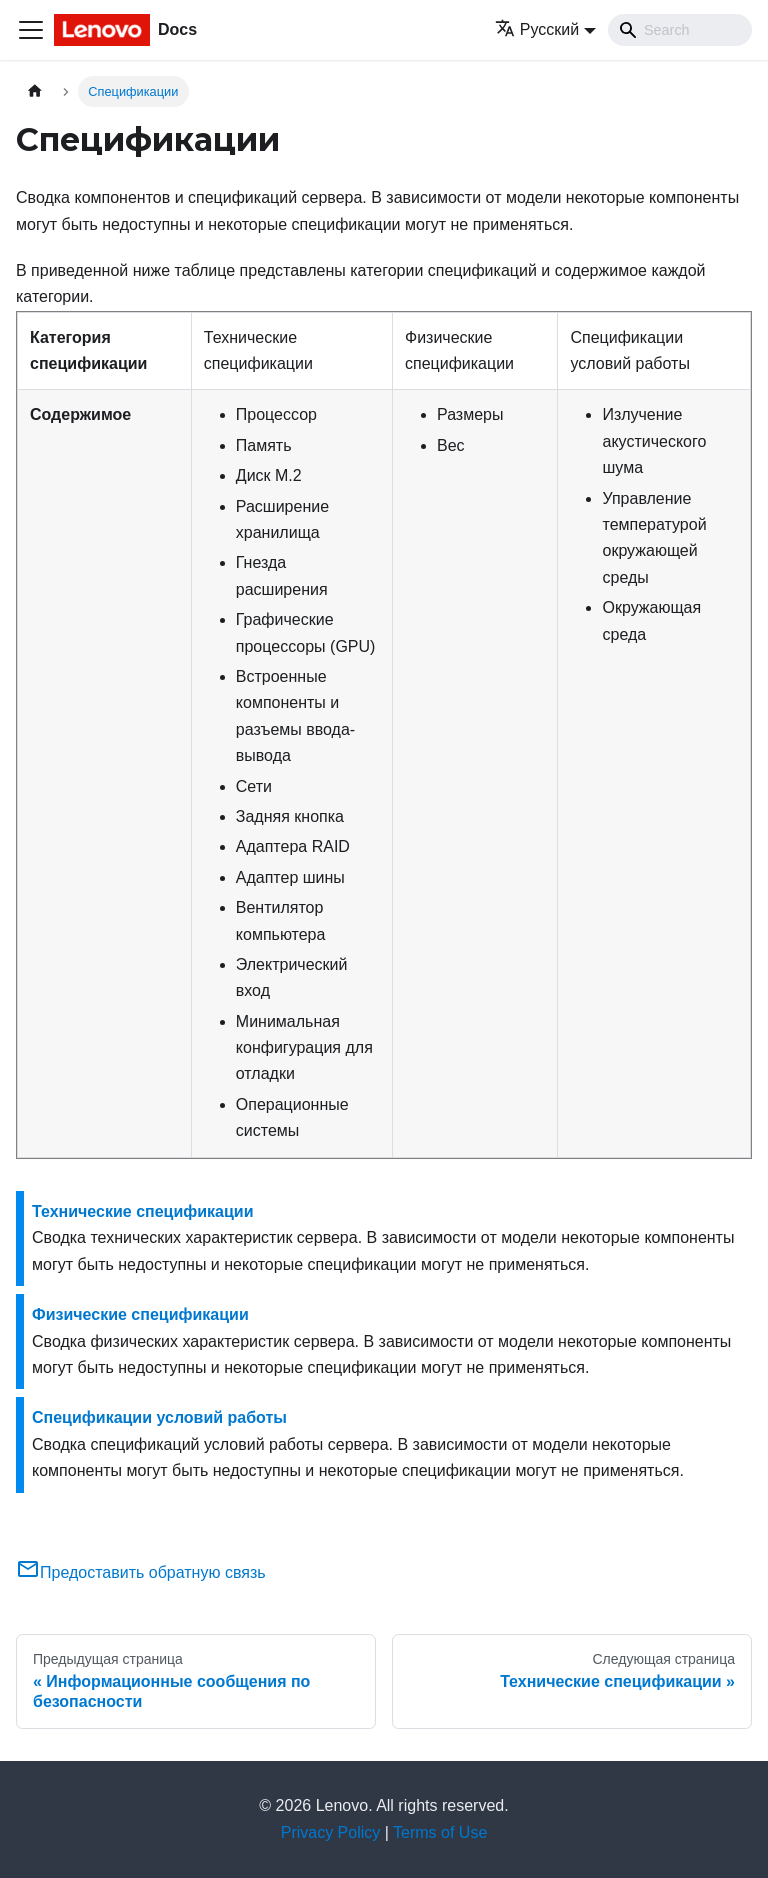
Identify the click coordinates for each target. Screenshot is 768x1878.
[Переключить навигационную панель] (31, 30)
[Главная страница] (35, 91)
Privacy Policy (331, 1832)
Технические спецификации (143, 1211)
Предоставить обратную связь (141, 1572)
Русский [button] (537, 29)
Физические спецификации (140, 1314)
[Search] (680, 30)
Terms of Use (440, 1832)
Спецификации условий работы (159, 1417)
